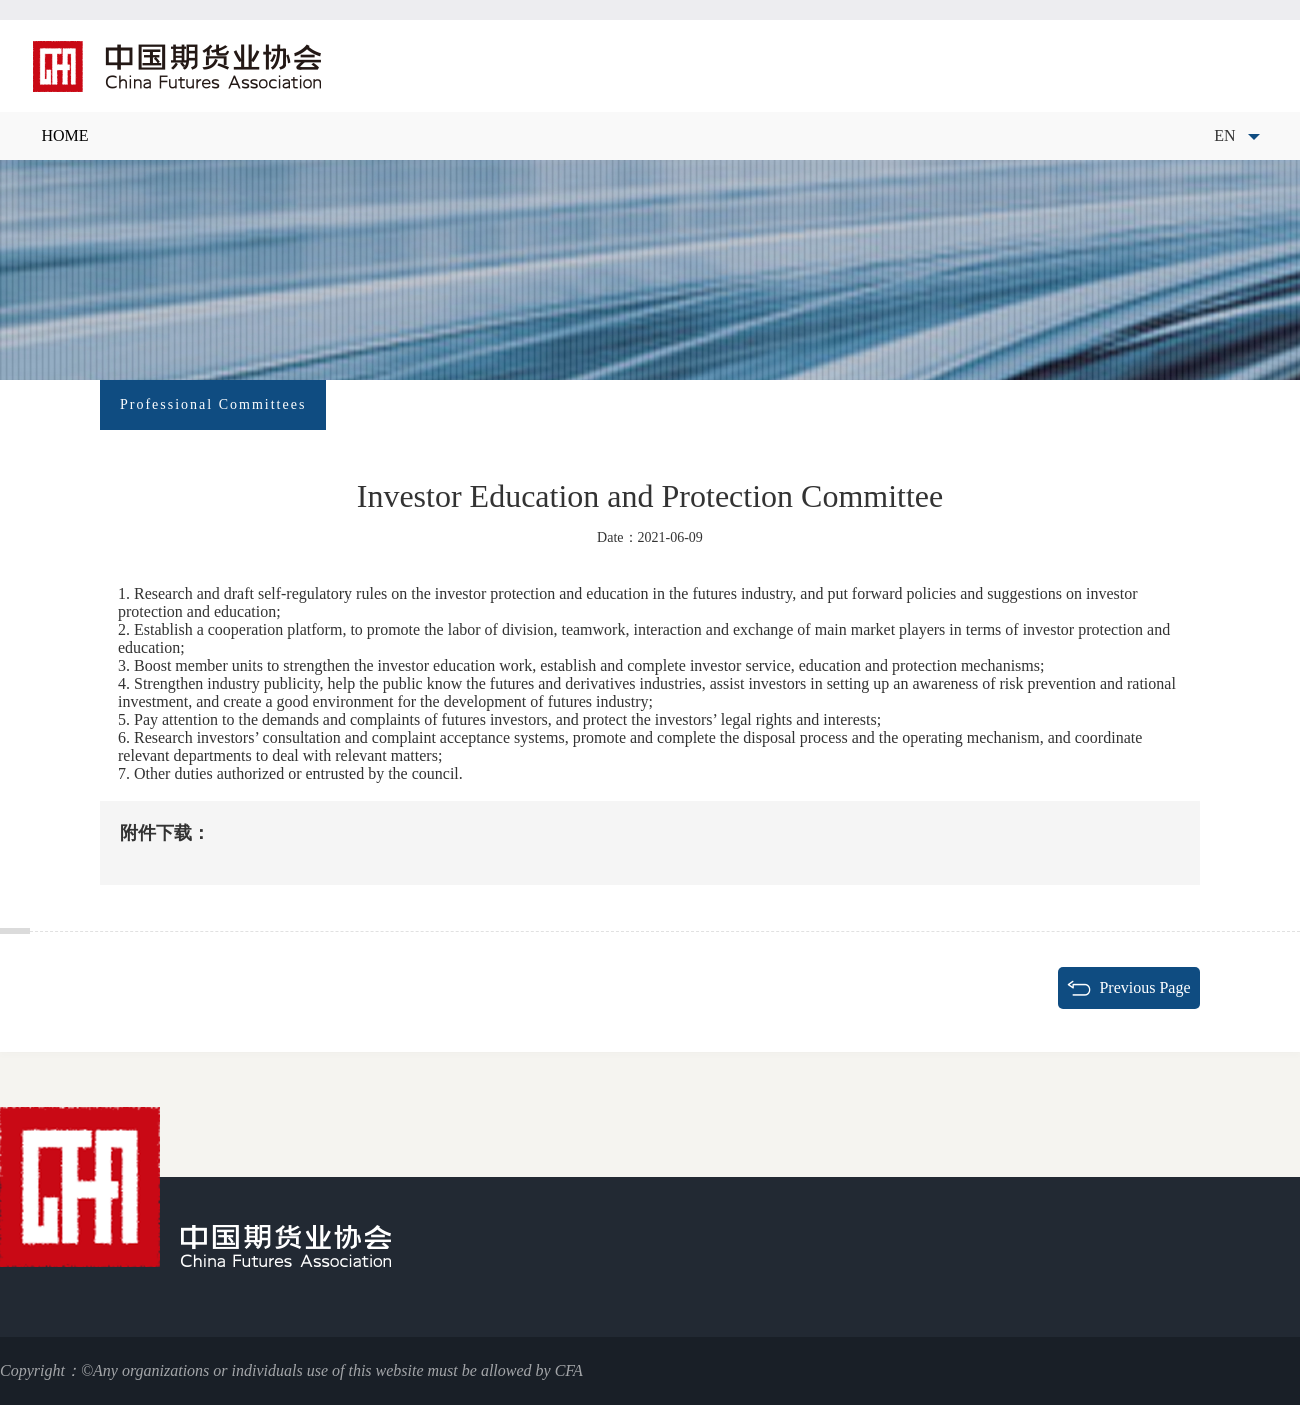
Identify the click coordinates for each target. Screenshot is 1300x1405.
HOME (64, 135)
